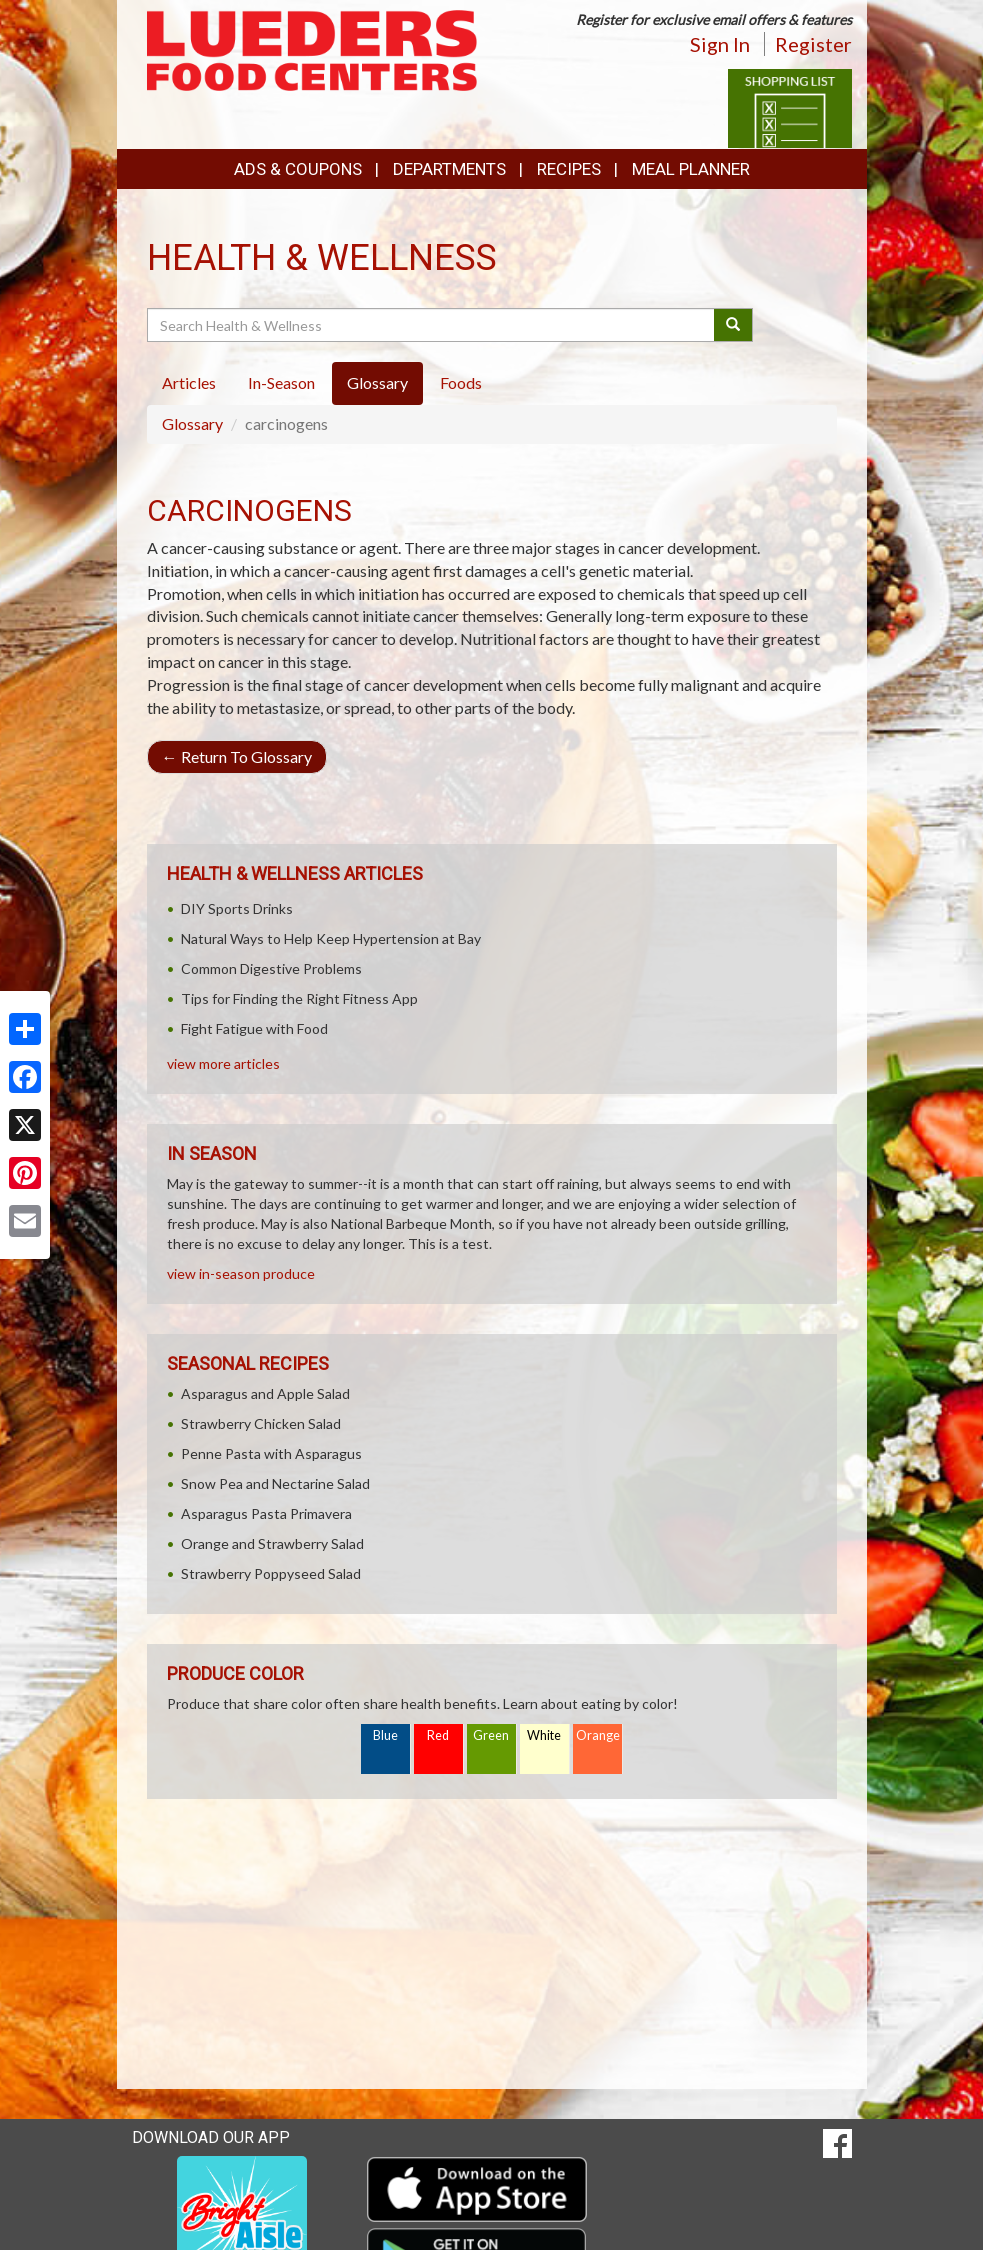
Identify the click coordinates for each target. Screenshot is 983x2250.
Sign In (720, 44)
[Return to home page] (312, 48)
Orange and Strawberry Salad (272, 1543)
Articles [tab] (189, 382)
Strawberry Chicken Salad (261, 1423)
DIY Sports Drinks (237, 908)
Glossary (192, 423)
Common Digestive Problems (271, 968)
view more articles (223, 1063)
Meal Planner (691, 169)
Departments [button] (449, 169)
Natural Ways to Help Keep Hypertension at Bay (331, 938)
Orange (598, 1735)
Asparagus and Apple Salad (265, 1393)
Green (491, 1735)
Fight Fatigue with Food (254, 1028)
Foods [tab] (461, 382)
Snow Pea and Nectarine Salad (275, 1483)
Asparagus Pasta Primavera (266, 1513)
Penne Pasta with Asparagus (271, 1453)
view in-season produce (241, 1273)
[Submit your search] (733, 325)
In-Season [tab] (281, 382)
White (544, 1735)
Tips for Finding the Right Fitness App (299, 998)
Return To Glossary (237, 756)
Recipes (569, 169)
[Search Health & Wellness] (432, 325)
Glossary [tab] (377, 382)
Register (813, 44)
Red (438, 1735)
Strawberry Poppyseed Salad (271, 1573)
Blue (385, 1735)
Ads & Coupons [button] (298, 169)
